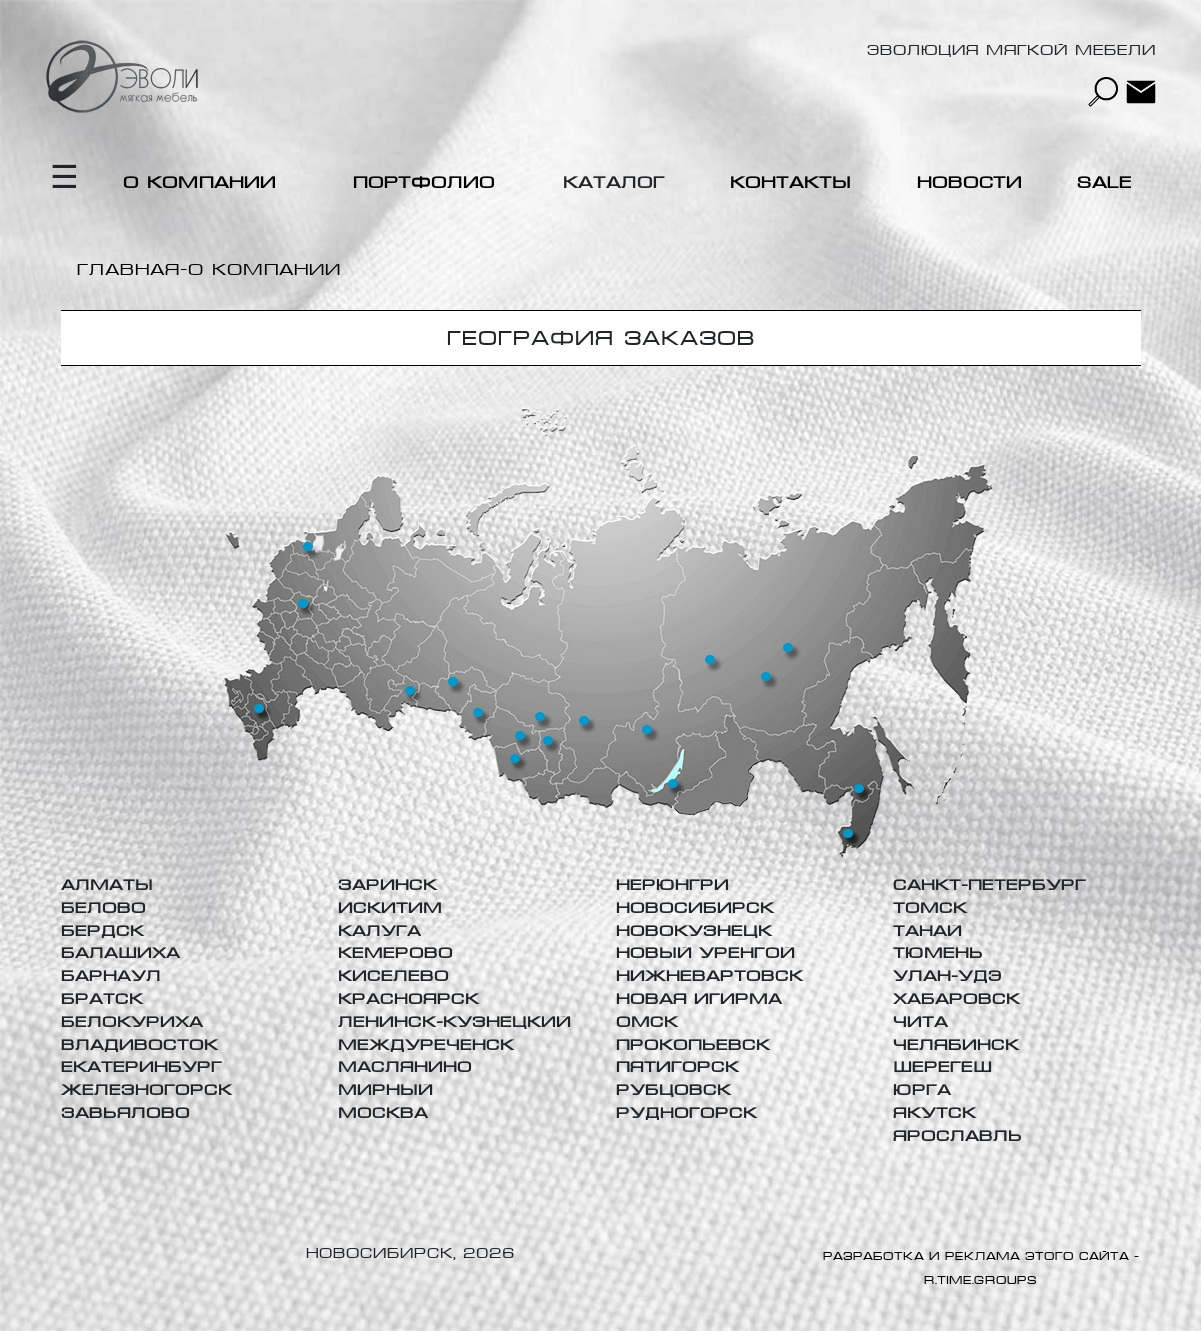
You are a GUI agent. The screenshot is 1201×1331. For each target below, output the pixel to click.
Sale (1104, 182)
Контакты (790, 182)
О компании (199, 182)
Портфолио (424, 182)
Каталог (614, 182)
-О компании (260, 269)
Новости (969, 182)
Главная (128, 269)
